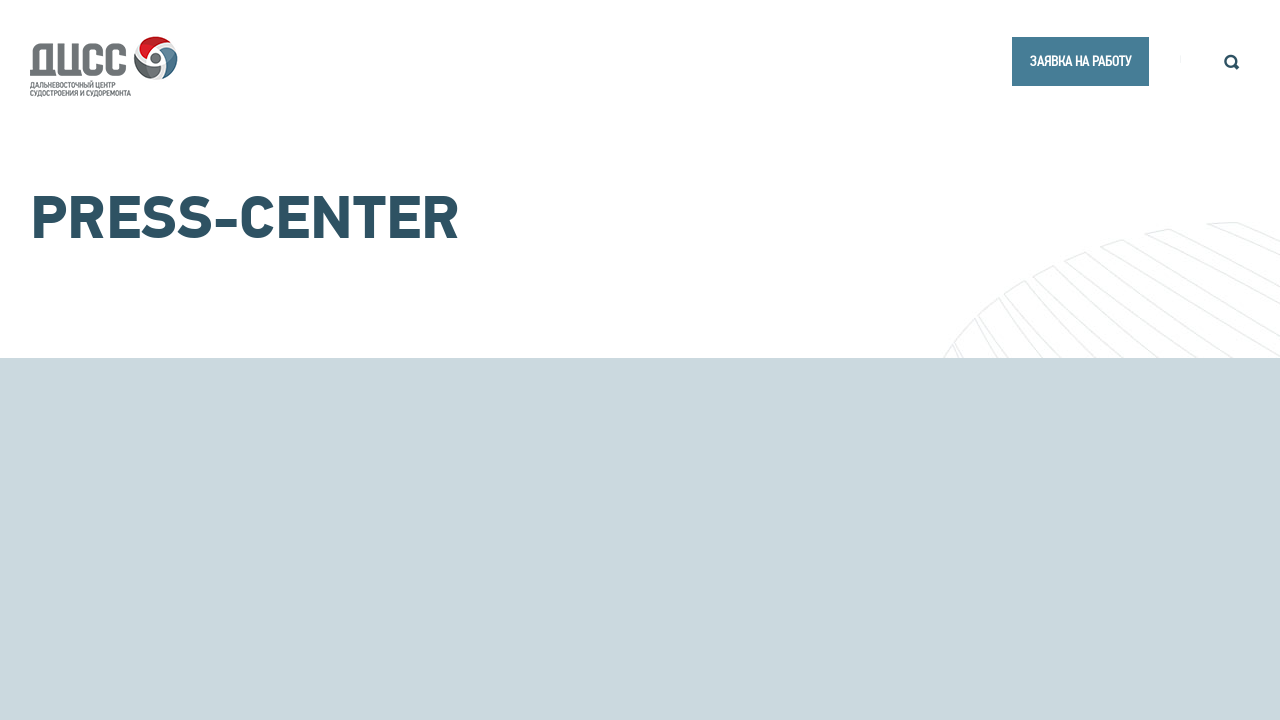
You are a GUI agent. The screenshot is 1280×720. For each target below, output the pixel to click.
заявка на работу (1080, 61)
